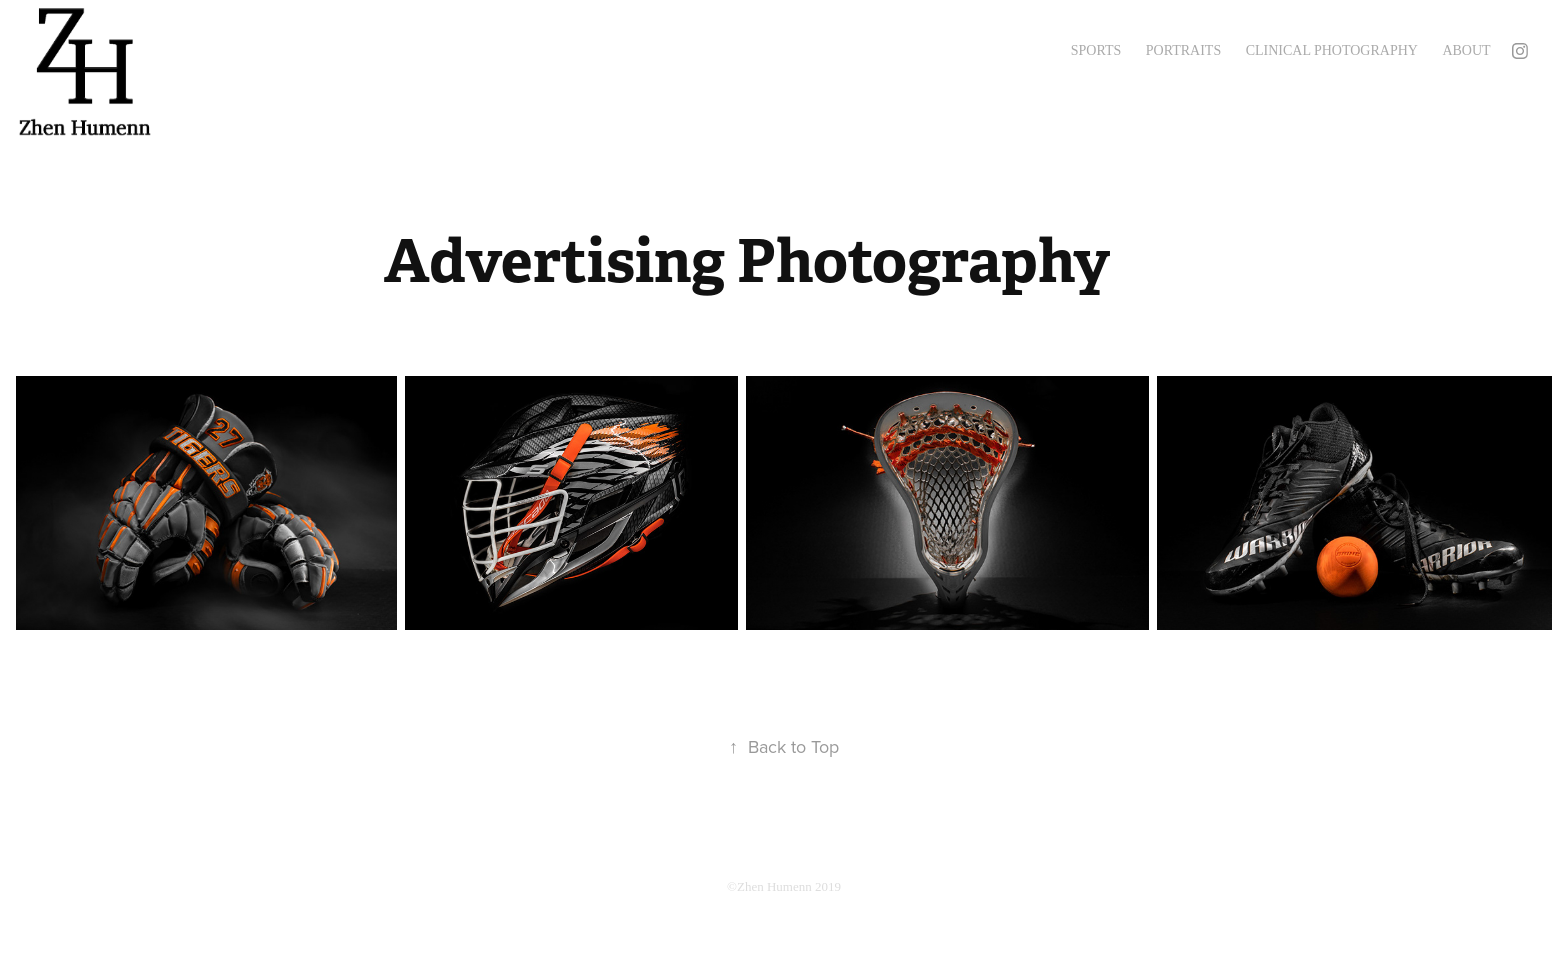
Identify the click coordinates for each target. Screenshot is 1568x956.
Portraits (1183, 50)
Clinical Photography (1332, 50)
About (1466, 50)
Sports (1096, 50)
